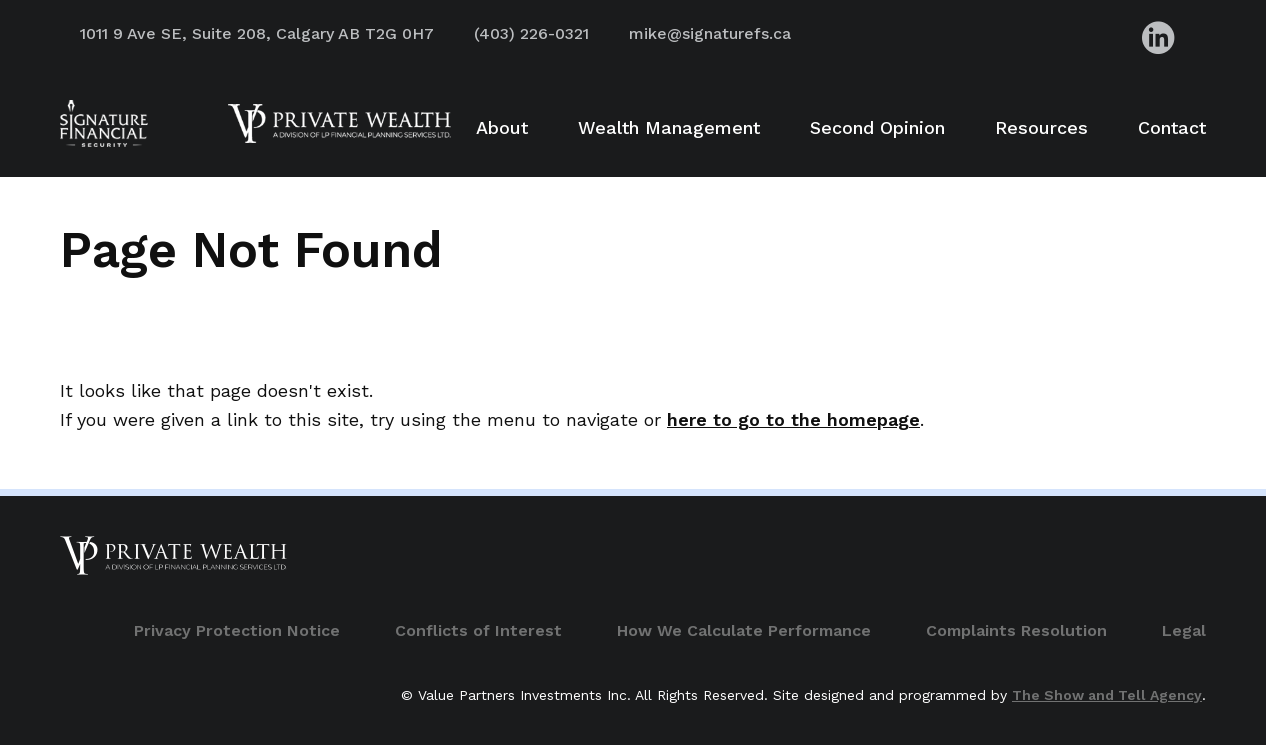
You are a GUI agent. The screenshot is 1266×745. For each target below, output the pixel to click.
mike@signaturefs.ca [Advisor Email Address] (710, 33)
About (502, 127)
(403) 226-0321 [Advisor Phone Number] (531, 33)
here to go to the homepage (793, 419)
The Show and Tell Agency (1107, 695)
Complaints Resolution (1016, 630)
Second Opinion (877, 127)
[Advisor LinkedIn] (1158, 37)
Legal (1184, 630)
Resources (1041, 127)
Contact (1172, 127)
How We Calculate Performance (744, 630)
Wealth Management (669, 127)
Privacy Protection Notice (237, 630)
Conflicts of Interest (478, 630)
